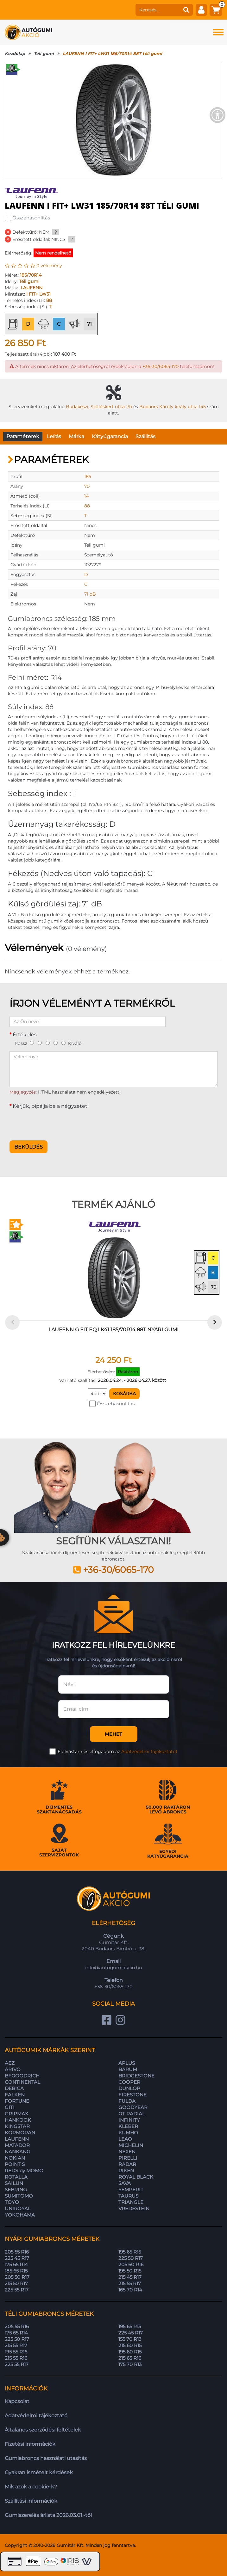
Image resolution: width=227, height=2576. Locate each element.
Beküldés (28, 1147)
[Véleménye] (113, 1069)
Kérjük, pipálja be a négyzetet (50, 1106)
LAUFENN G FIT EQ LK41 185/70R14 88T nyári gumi (113, 1330)
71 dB (90, 594)
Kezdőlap (15, 53)
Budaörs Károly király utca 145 (172, 406)
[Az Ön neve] (87, 1021)
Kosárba (124, 1393)
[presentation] (57, 1123)
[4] (56, 1043)
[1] (32, 1043)
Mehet (113, 1734)
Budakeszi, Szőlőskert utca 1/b (99, 406)
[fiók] (201, 10)
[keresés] (158, 10)
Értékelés (25, 1035)
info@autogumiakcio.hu (113, 1968)
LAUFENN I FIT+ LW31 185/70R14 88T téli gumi (112, 53)
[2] (40, 1043)
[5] (63, 1043)
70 (87, 486)
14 (86, 496)
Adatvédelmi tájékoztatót (149, 1751)
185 (87, 476)
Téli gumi (44, 53)
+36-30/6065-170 (160, 366)
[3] (48, 1043)
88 (49, 300)
